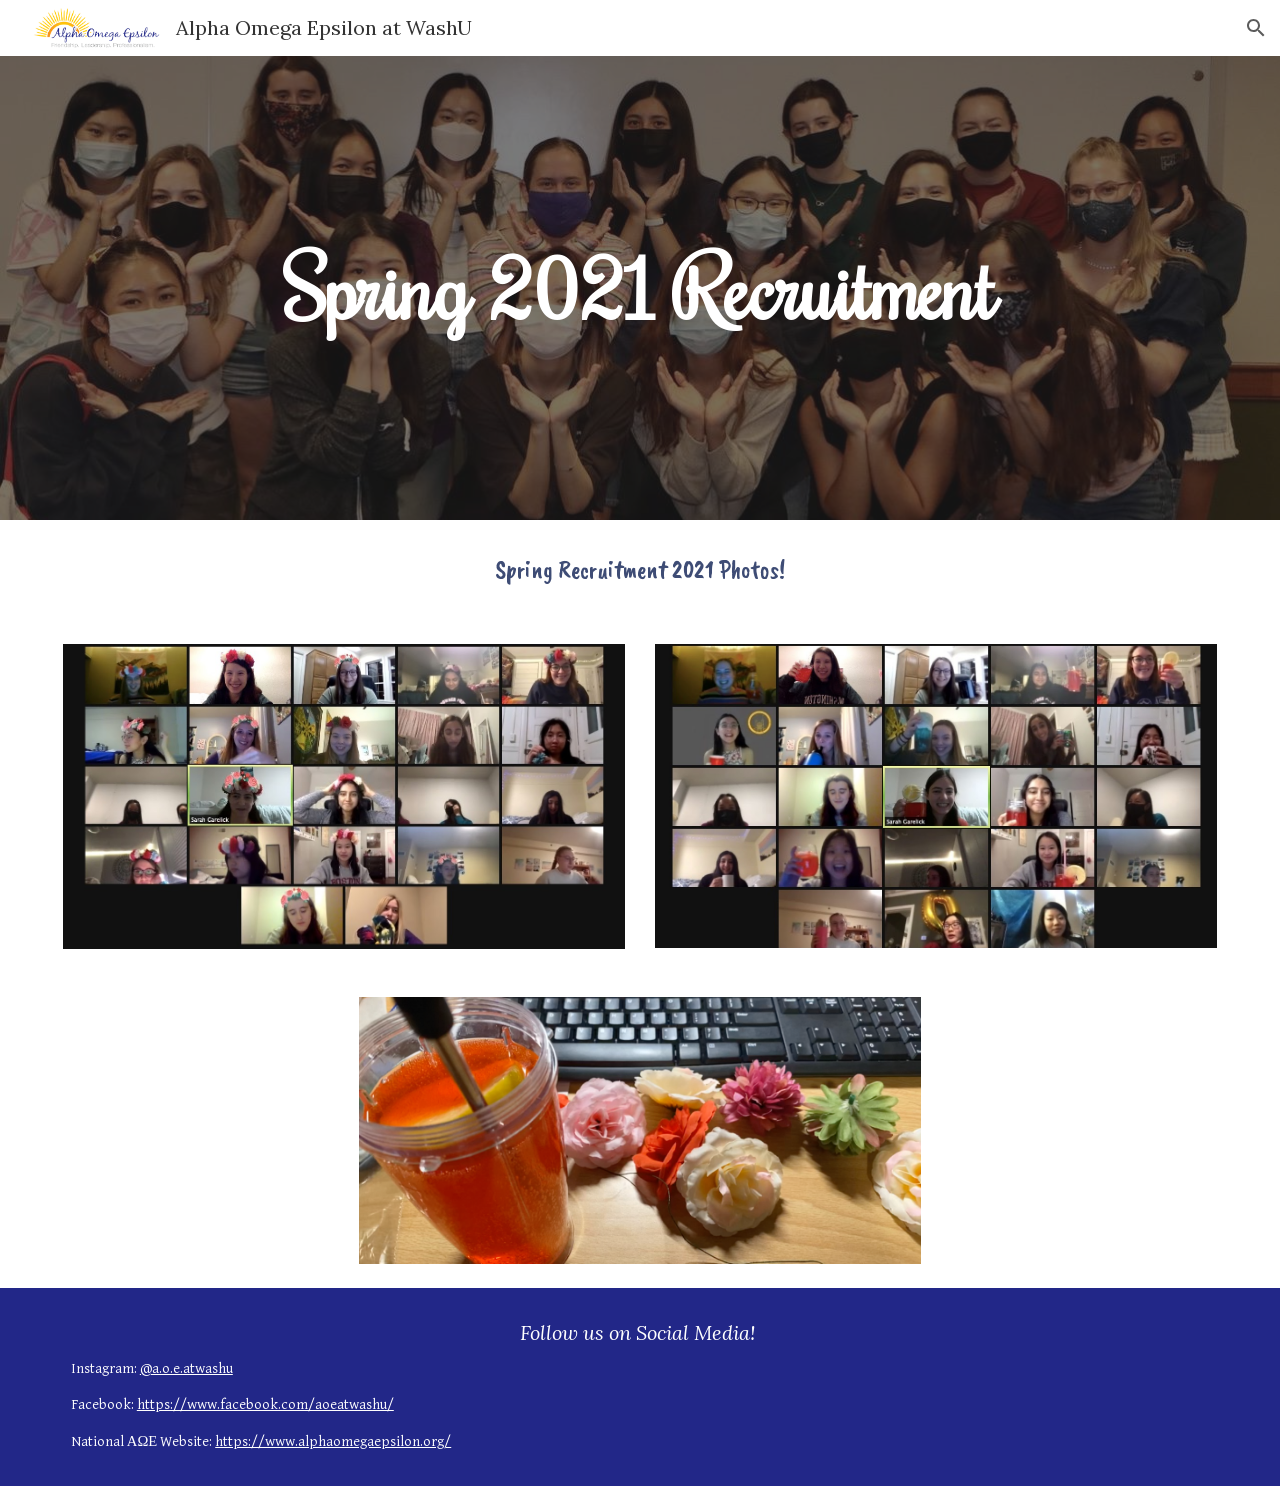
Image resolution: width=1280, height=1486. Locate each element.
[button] (1256, 28)
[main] (640, 288)
